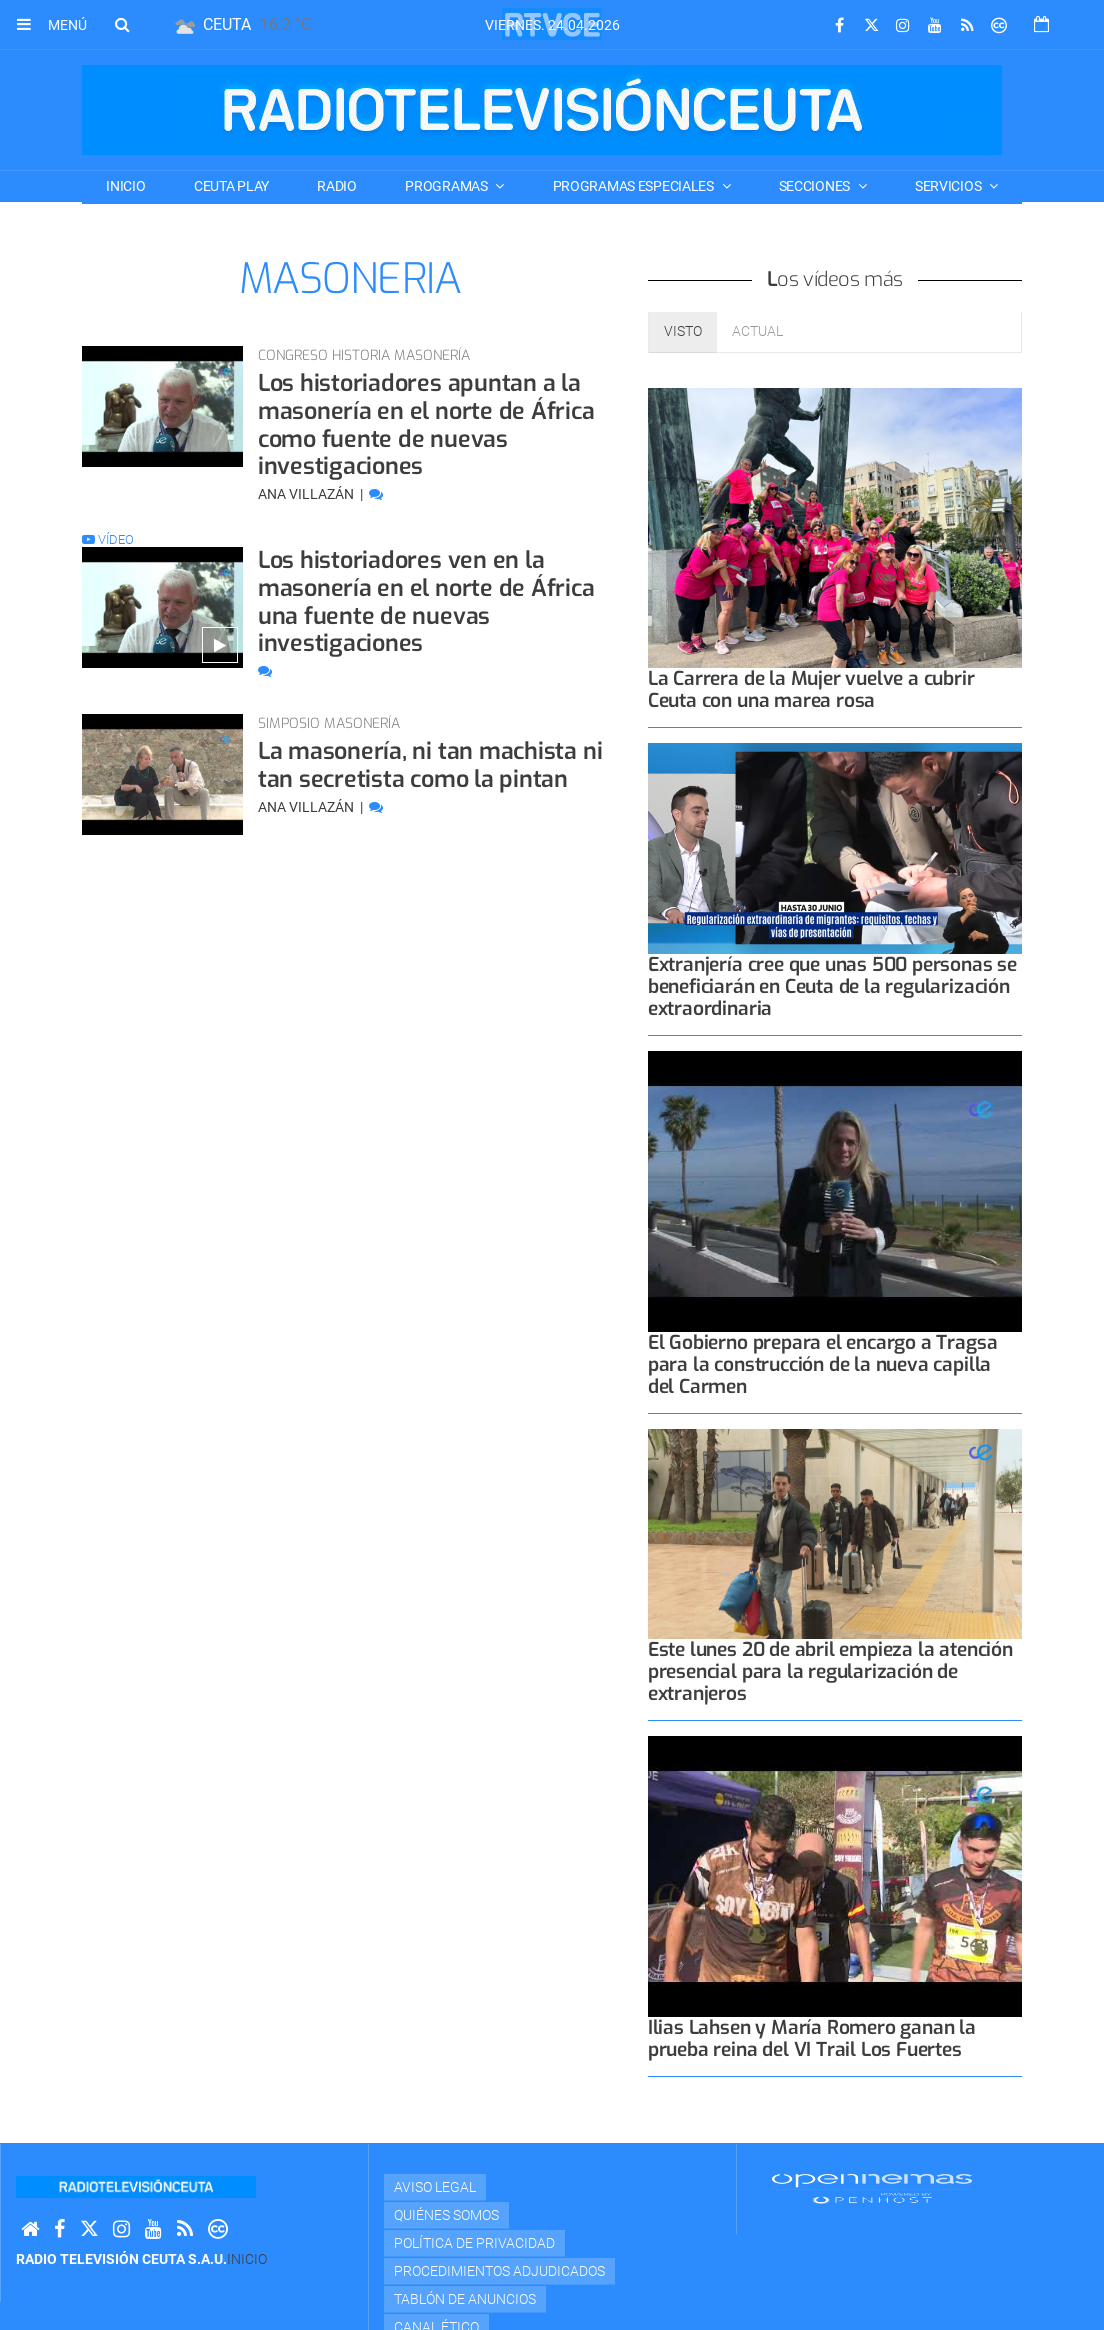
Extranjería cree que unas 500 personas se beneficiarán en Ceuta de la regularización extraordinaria (832, 986)
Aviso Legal (435, 2187)
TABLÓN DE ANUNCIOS (465, 2299)
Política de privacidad (474, 2243)
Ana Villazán (307, 493)
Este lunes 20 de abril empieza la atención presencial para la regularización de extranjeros (830, 1671)
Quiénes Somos (446, 2215)
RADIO (337, 186)
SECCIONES (816, 186)
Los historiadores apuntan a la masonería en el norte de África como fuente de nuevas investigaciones (428, 424)
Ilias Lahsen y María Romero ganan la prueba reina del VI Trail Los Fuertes (812, 2038)
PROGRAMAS (447, 186)
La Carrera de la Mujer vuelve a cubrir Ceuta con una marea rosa (811, 689)
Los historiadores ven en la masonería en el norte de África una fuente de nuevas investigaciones (428, 600)
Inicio (125, 186)
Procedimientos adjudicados (499, 2271)
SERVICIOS (949, 186)
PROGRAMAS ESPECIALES (635, 186)
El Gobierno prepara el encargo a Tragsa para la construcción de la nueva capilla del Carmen (823, 1364)
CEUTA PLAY (231, 186)
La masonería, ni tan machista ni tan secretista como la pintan (431, 764)
